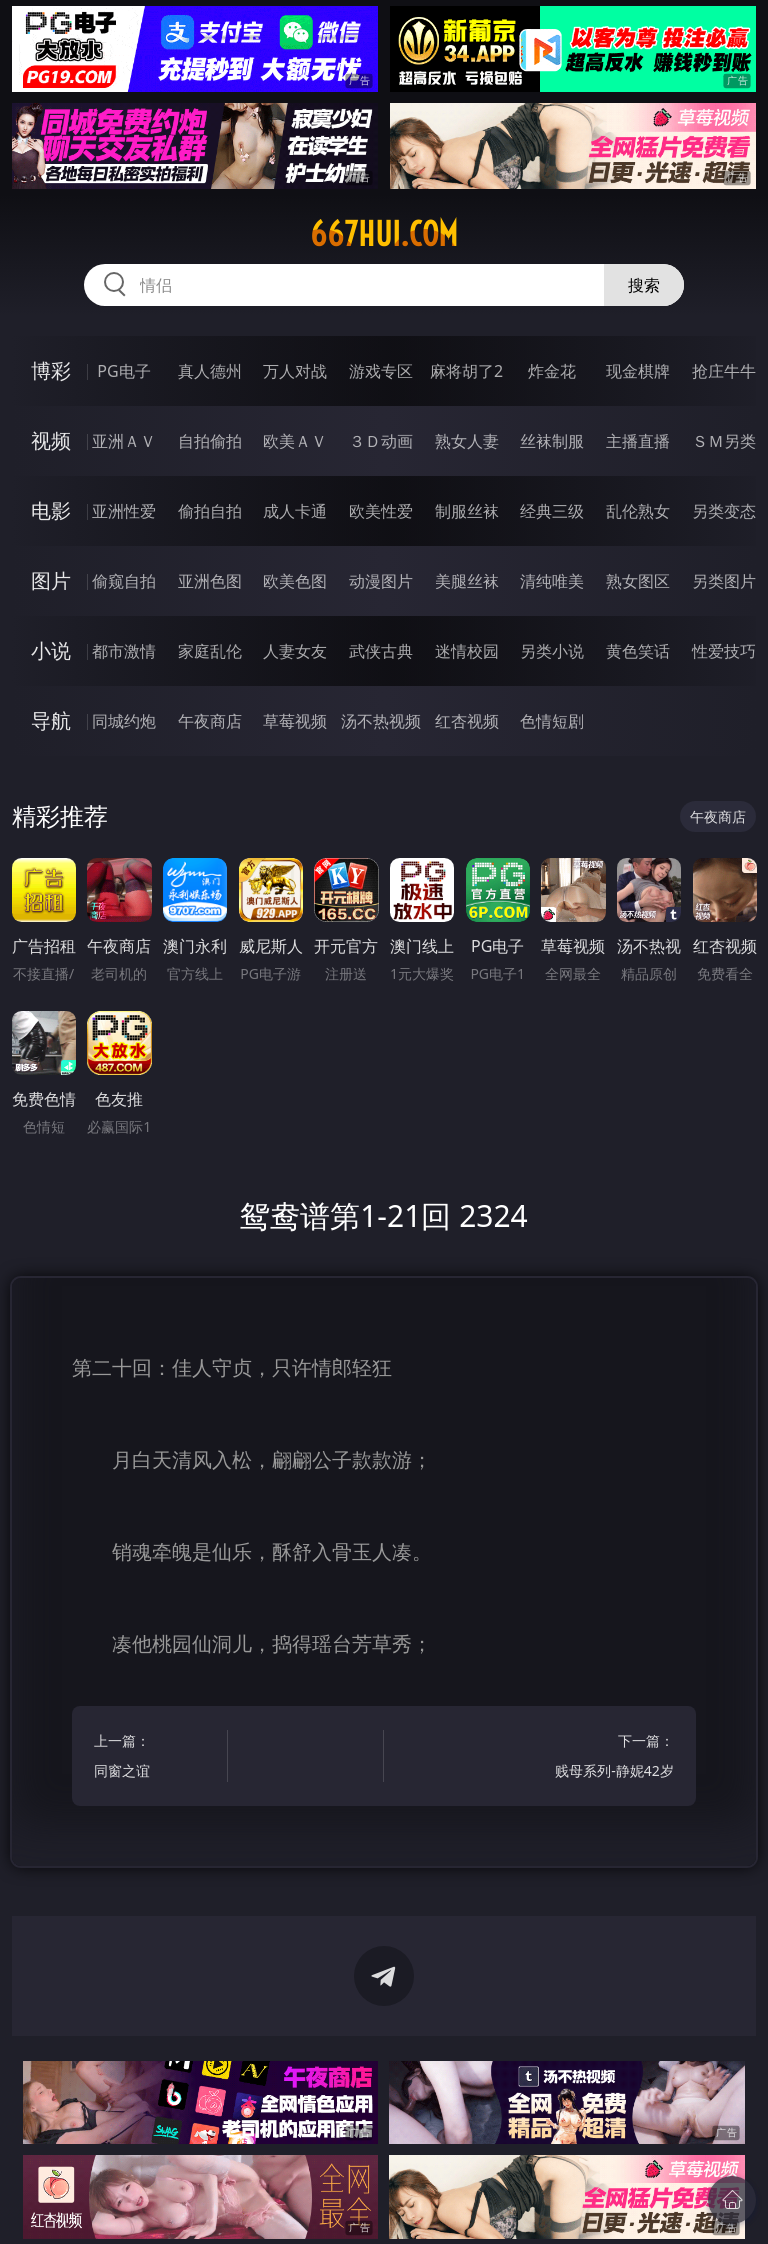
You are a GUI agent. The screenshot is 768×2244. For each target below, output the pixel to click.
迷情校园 (467, 651)
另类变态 (724, 511)
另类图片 (724, 581)
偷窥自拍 (124, 581)
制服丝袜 (467, 511)
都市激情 (124, 651)
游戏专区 (381, 371)
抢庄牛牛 (724, 371)
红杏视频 (467, 721)
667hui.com (384, 234)
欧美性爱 (381, 511)
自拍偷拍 (210, 441)
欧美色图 (295, 581)
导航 (51, 720)
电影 (51, 510)
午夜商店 (210, 721)
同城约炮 (124, 721)
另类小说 (552, 651)
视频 (51, 440)
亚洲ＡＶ (124, 441)
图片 (51, 580)
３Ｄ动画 (381, 441)
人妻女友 (295, 651)
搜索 (644, 285)
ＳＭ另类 (724, 441)
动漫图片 (381, 581)
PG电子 (123, 371)
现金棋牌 (638, 371)
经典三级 (552, 511)
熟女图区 (638, 581)
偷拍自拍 (210, 511)
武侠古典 (381, 651)
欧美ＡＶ (295, 441)
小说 (51, 650)
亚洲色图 (210, 581)
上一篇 (157, 1758)
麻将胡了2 (466, 371)
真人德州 (210, 371)
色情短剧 (552, 721)
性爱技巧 (724, 651)
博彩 (51, 370)
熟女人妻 (467, 441)
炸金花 (552, 371)
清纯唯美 (552, 581)
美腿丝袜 (467, 581)
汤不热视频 (381, 721)
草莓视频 (295, 721)
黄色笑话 (638, 651)
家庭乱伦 (210, 651)
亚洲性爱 (124, 511)
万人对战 (295, 371)
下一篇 (610, 1758)
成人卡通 (295, 511)
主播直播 (638, 441)
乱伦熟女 (638, 511)
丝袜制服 (552, 441)
